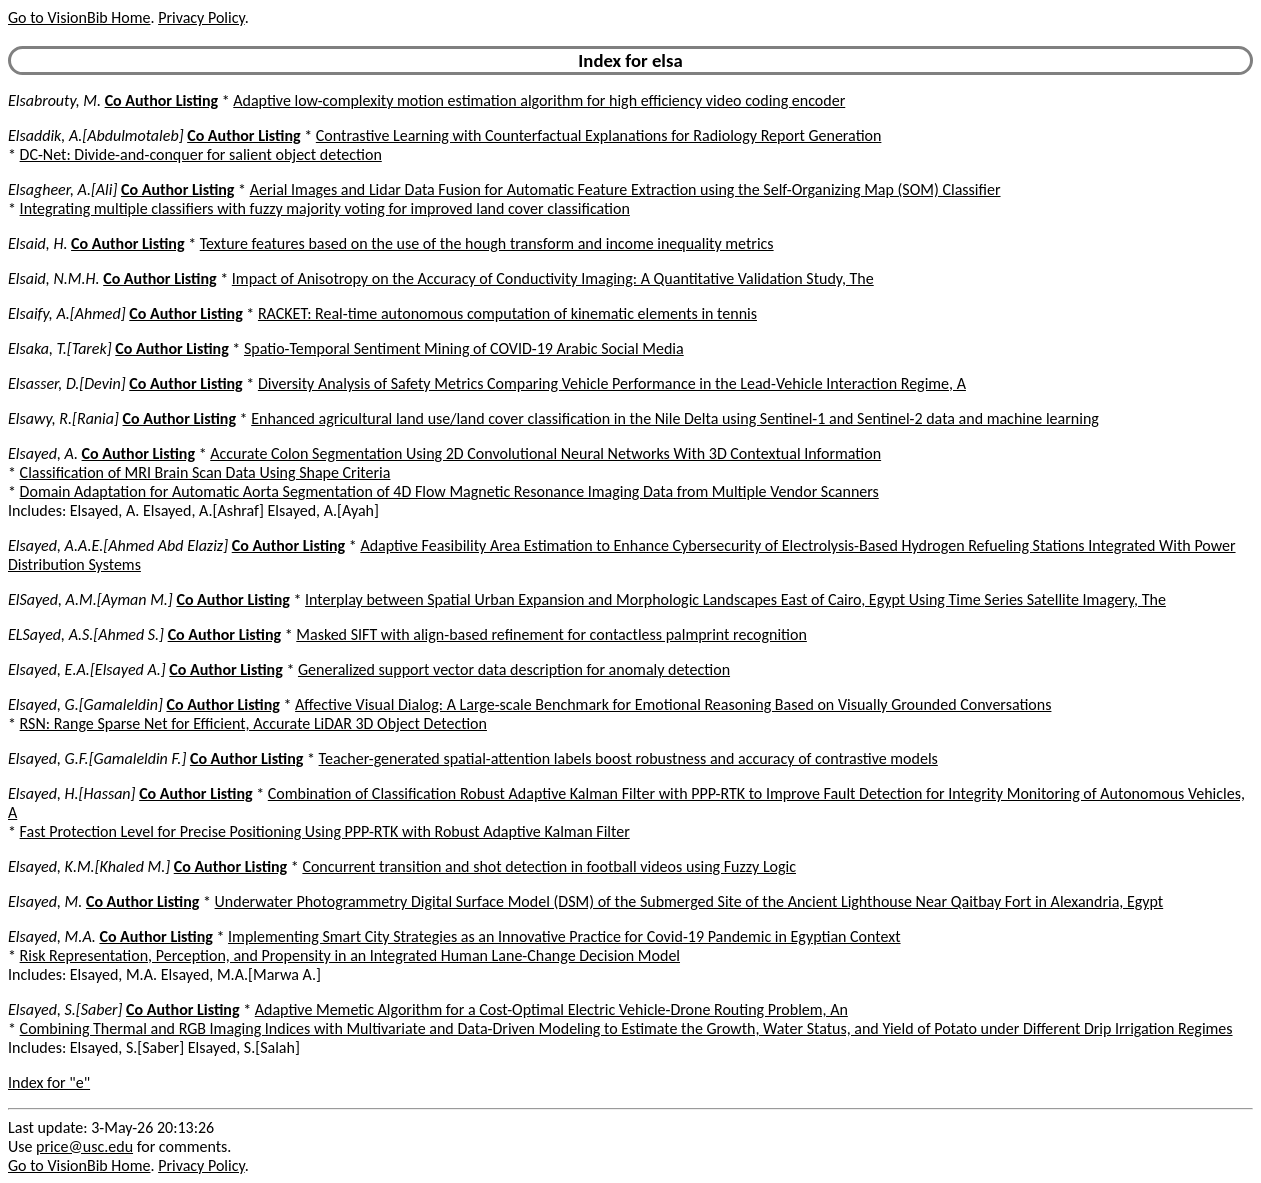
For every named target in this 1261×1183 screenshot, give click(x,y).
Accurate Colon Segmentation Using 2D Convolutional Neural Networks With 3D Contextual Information (545, 453)
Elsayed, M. (45, 901)
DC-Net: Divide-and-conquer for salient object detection (201, 154)
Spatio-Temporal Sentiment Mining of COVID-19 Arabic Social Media (464, 348)
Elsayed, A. (43, 453)
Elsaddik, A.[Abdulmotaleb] (96, 135)
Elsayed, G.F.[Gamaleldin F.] (97, 758)
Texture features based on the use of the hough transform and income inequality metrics (487, 243)
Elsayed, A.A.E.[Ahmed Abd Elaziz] (118, 545)
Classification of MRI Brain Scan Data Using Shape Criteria (205, 472)
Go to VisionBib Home (79, 17)
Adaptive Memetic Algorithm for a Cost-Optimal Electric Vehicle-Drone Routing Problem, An (551, 1009)
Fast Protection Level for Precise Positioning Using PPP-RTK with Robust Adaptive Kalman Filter (325, 831)
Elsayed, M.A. (52, 936)
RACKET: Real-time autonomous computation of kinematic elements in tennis (507, 313)
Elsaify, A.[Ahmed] (67, 313)
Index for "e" (49, 1082)
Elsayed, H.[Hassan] (72, 793)
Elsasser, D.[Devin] (67, 383)
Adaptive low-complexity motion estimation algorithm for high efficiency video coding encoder (539, 100)
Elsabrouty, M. (54, 100)
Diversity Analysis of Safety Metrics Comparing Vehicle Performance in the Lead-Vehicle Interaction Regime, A (612, 383)
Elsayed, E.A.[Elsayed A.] (87, 669)
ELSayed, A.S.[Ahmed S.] (86, 634)
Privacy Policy (201, 17)
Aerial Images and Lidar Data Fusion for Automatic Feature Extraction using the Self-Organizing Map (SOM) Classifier (625, 189)
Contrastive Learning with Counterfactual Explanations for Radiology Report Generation (599, 135)
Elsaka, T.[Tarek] (60, 348)
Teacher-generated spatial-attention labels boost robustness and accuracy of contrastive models (628, 758)
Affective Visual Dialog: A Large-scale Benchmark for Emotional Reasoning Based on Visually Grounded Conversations (673, 704)
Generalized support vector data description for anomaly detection (514, 669)
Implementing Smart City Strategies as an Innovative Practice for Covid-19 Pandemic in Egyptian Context (564, 936)
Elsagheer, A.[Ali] (62, 189)
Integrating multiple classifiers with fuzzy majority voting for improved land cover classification (325, 208)
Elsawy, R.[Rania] (63, 418)
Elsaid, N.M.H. (54, 278)
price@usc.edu (84, 1146)
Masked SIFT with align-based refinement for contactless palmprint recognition (551, 634)
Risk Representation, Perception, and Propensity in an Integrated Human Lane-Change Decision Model (350, 955)
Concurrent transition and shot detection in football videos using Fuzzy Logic (549, 866)
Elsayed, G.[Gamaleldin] (85, 704)
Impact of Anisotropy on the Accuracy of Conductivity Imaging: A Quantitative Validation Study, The (553, 278)
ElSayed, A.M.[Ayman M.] (90, 599)
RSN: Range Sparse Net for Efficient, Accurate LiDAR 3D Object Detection (253, 723)
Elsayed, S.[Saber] (65, 1009)
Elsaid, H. (37, 243)
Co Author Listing (161, 100)
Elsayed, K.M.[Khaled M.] (89, 866)
